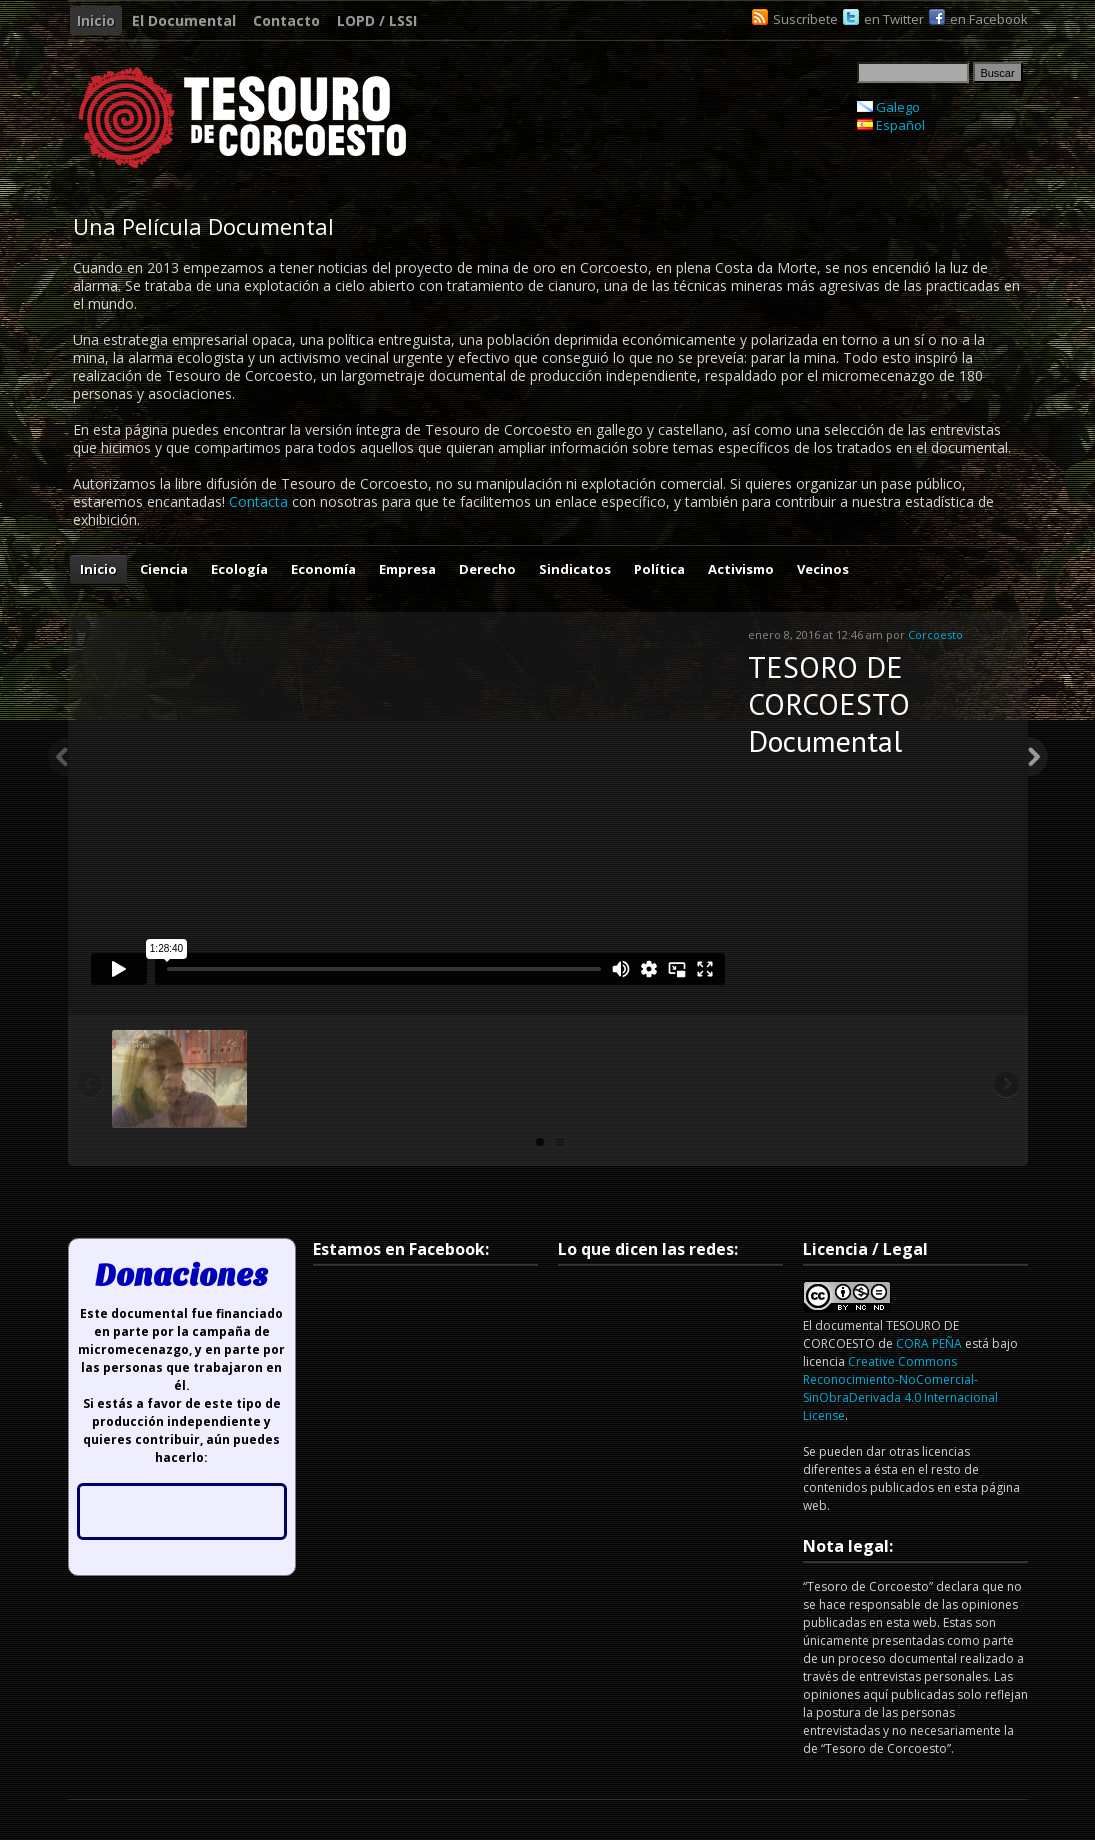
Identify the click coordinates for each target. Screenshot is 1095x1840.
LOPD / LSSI (377, 20)
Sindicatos (575, 569)
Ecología (239, 569)
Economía (323, 569)
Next (1038, 757)
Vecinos (823, 569)
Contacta (258, 501)
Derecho (487, 569)
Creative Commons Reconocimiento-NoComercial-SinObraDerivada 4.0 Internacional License (900, 1388)
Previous (58, 757)
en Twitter (894, 19)
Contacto (286, 20)
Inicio (96, 20)
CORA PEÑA (929, 1343)
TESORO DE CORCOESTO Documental (829, 703)
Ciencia (164, 569)
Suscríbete (805, 19)
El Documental (184, 20)
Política (659, 569)
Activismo (741, 569)
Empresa (407, 569)
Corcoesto (935, 634)
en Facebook (989, 19)
